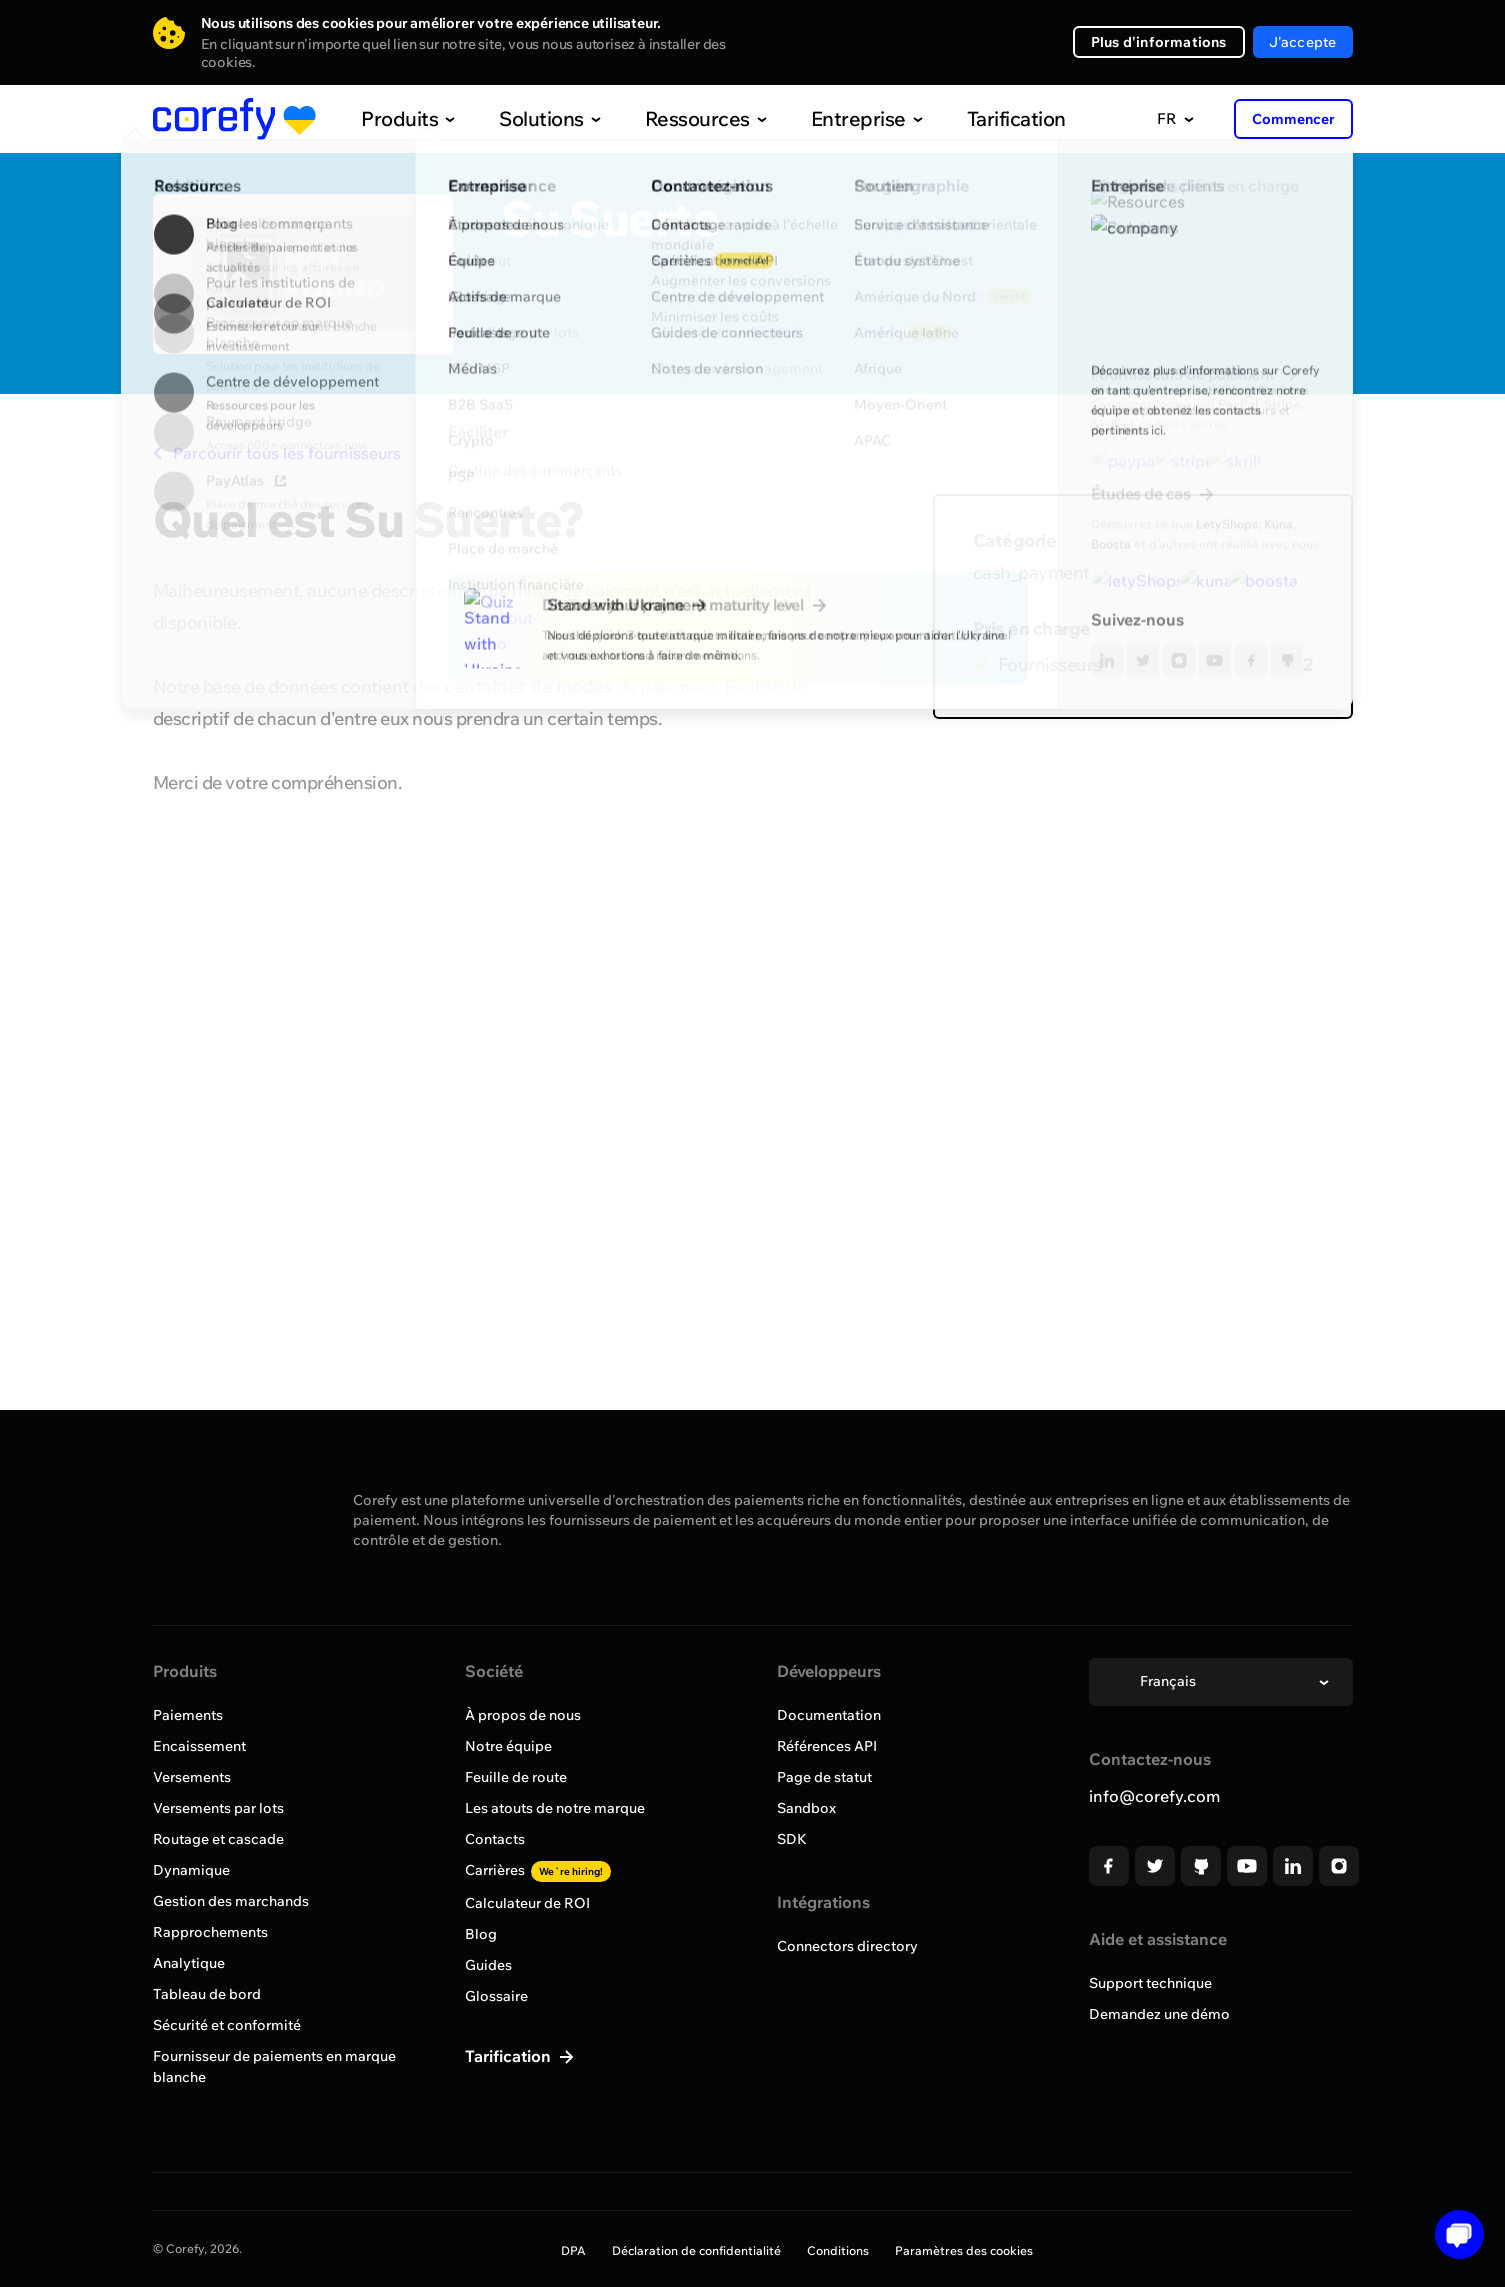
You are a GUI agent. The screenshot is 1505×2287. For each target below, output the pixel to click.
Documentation (829, 1715)
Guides (488, 1965)
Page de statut (824, 1777)
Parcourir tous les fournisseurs (277, 453)
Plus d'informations (1159, 42)
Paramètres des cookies (964, 2250)
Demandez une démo (1159, 2014)
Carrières (538, 1870)
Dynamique (191, 1870)
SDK (792, 1839)
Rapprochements (210, 1932)
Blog (481, 1934)
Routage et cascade (218, 1839)
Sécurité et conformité (227, 2025)
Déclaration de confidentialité (696, 2250)
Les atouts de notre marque (555, 1808)
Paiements (188, 1715)
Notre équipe (508, 1746)
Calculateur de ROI (527, 1903)
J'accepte (1303, 42)
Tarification (975, 118)
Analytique (189, 1963)
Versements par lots (218, 1808)
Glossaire (496, 1996)
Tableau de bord (207, 1994)
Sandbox (806, 1808)
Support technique (1150, 1983)
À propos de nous (523, 1715)
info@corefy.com (1154, 1796)
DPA (573, 2250)
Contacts (495, 1839)
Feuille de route (516, 1777)
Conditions (838, 2250)
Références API (827, 1746)
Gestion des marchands (231, 1901)
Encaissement (199, 1746)
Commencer (1293, 119)
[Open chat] (1452, 2234)
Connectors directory (847, 1946)
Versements (192, 1777)
